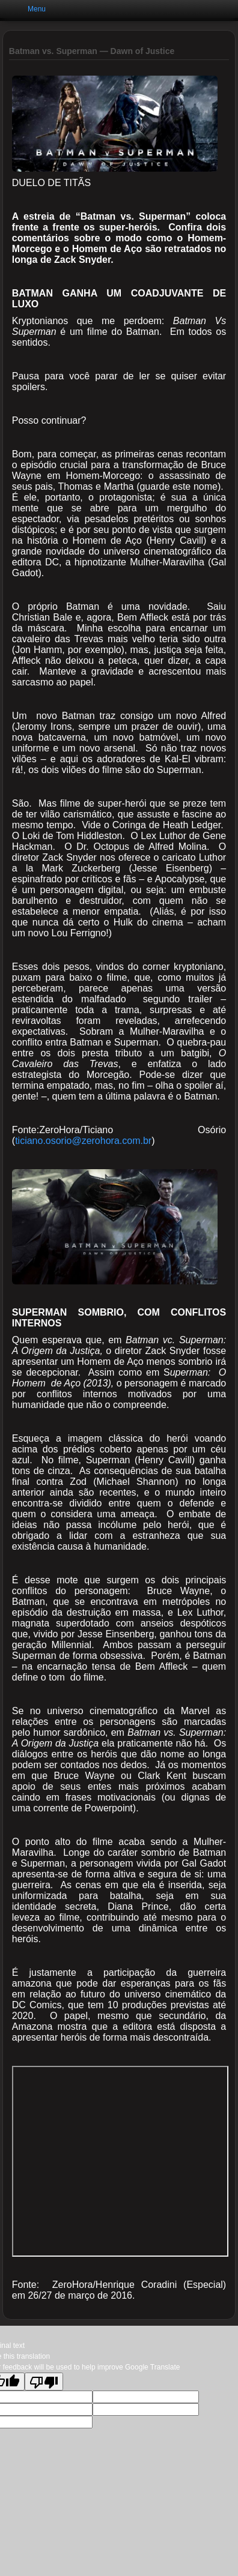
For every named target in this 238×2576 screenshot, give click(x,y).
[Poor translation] (44, 2382)
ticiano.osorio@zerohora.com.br (83, 1141)
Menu (37, 9)
